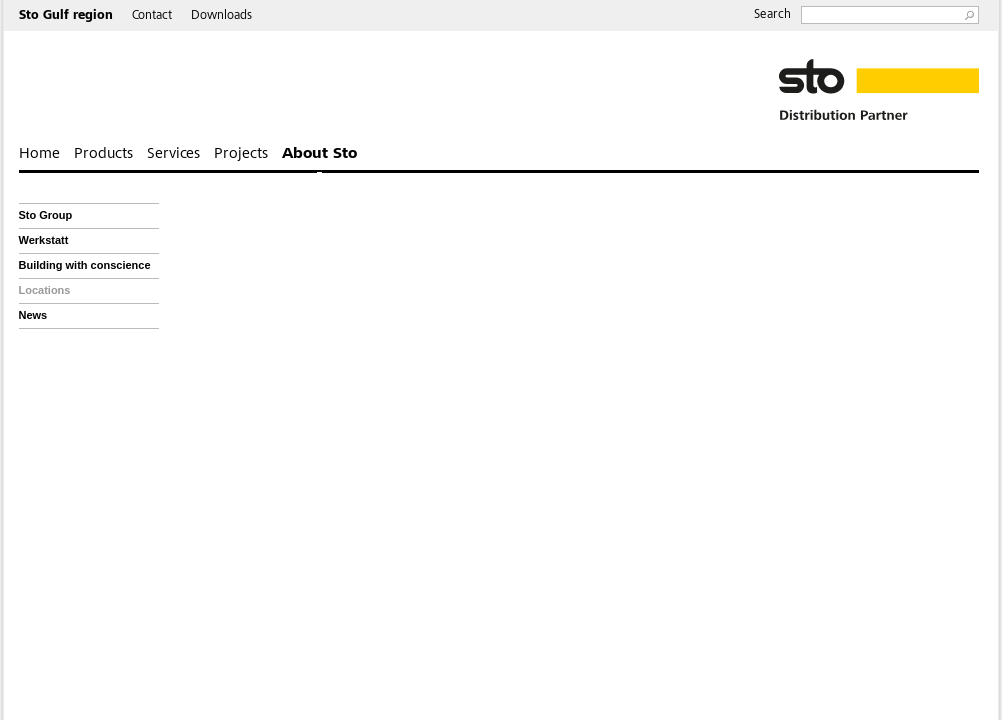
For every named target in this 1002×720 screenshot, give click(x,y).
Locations (45, 290)
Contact (152, 16)
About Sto (319, 154)
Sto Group (46, 215)
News (33, 315)
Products (103, 154)
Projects (241, 154)
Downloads (221, 16)
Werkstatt (44, 240)
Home (39, 154)
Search (772, 15)
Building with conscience (85, 265)
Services (173, 154)
